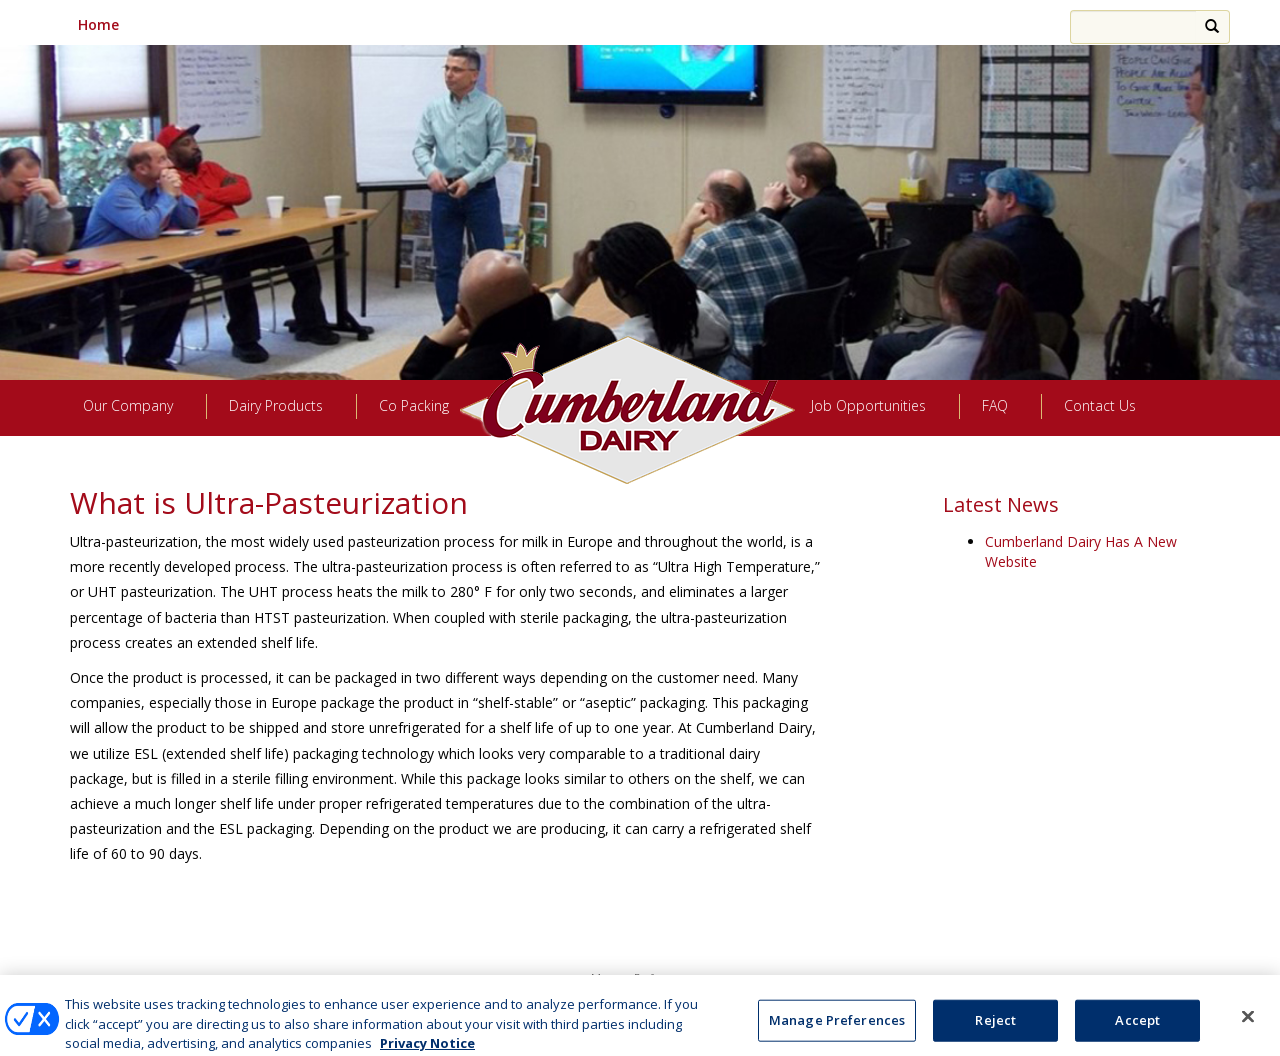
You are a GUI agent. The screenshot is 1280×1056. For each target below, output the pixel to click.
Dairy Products (276, 405)
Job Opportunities (868, 405)
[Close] (1248, 1030)
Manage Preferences (640, 977)
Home (98, 24)
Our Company (128, 405)
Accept (1137, 1034)
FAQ (995, 405)
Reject (995, 1034)
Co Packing (414, 405)
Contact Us (1100, 405)
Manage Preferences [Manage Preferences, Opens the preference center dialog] (837, 1034)
